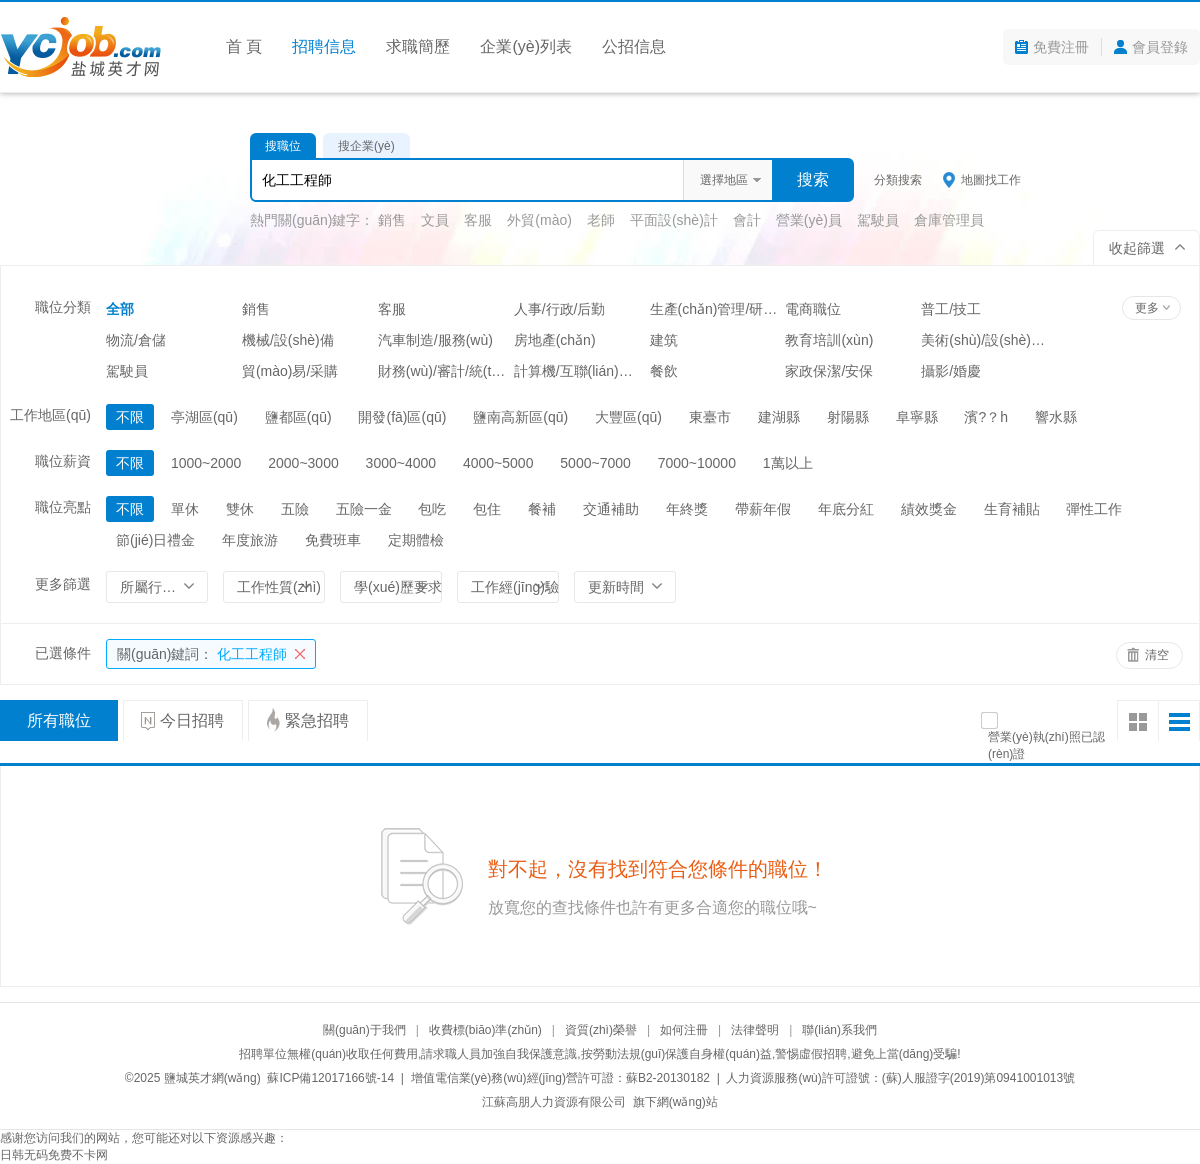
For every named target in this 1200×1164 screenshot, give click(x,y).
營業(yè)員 (809, 220)
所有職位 (59, 720)
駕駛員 (878, 220)
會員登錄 (1160, 47)
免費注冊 (1061, 47)
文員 (435, 220)
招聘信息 (324, 46)
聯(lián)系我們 (839, 1030)
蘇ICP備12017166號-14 (330, 1078)
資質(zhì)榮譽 (601, 1030)
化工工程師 (202, 654)
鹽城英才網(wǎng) (212, 1078)
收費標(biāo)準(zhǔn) (485, 1030)
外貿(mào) (539, 220)
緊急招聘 (317, 720)
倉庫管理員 (949, 220)
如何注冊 (684, 1030)
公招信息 (634, 46)
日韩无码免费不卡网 (54, 1155)
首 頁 (244, 46)
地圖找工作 (991, 180)
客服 (478, 220)
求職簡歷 (418, 46)
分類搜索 (898, 180)
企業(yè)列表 (526, 46)
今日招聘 (192, 720)
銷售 (392, 220)
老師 (601, 220)
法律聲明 (755, 1030)
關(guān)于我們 (364, 1030)
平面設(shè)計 (674, 220)
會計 (747, 220)
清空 (1157, 655)
